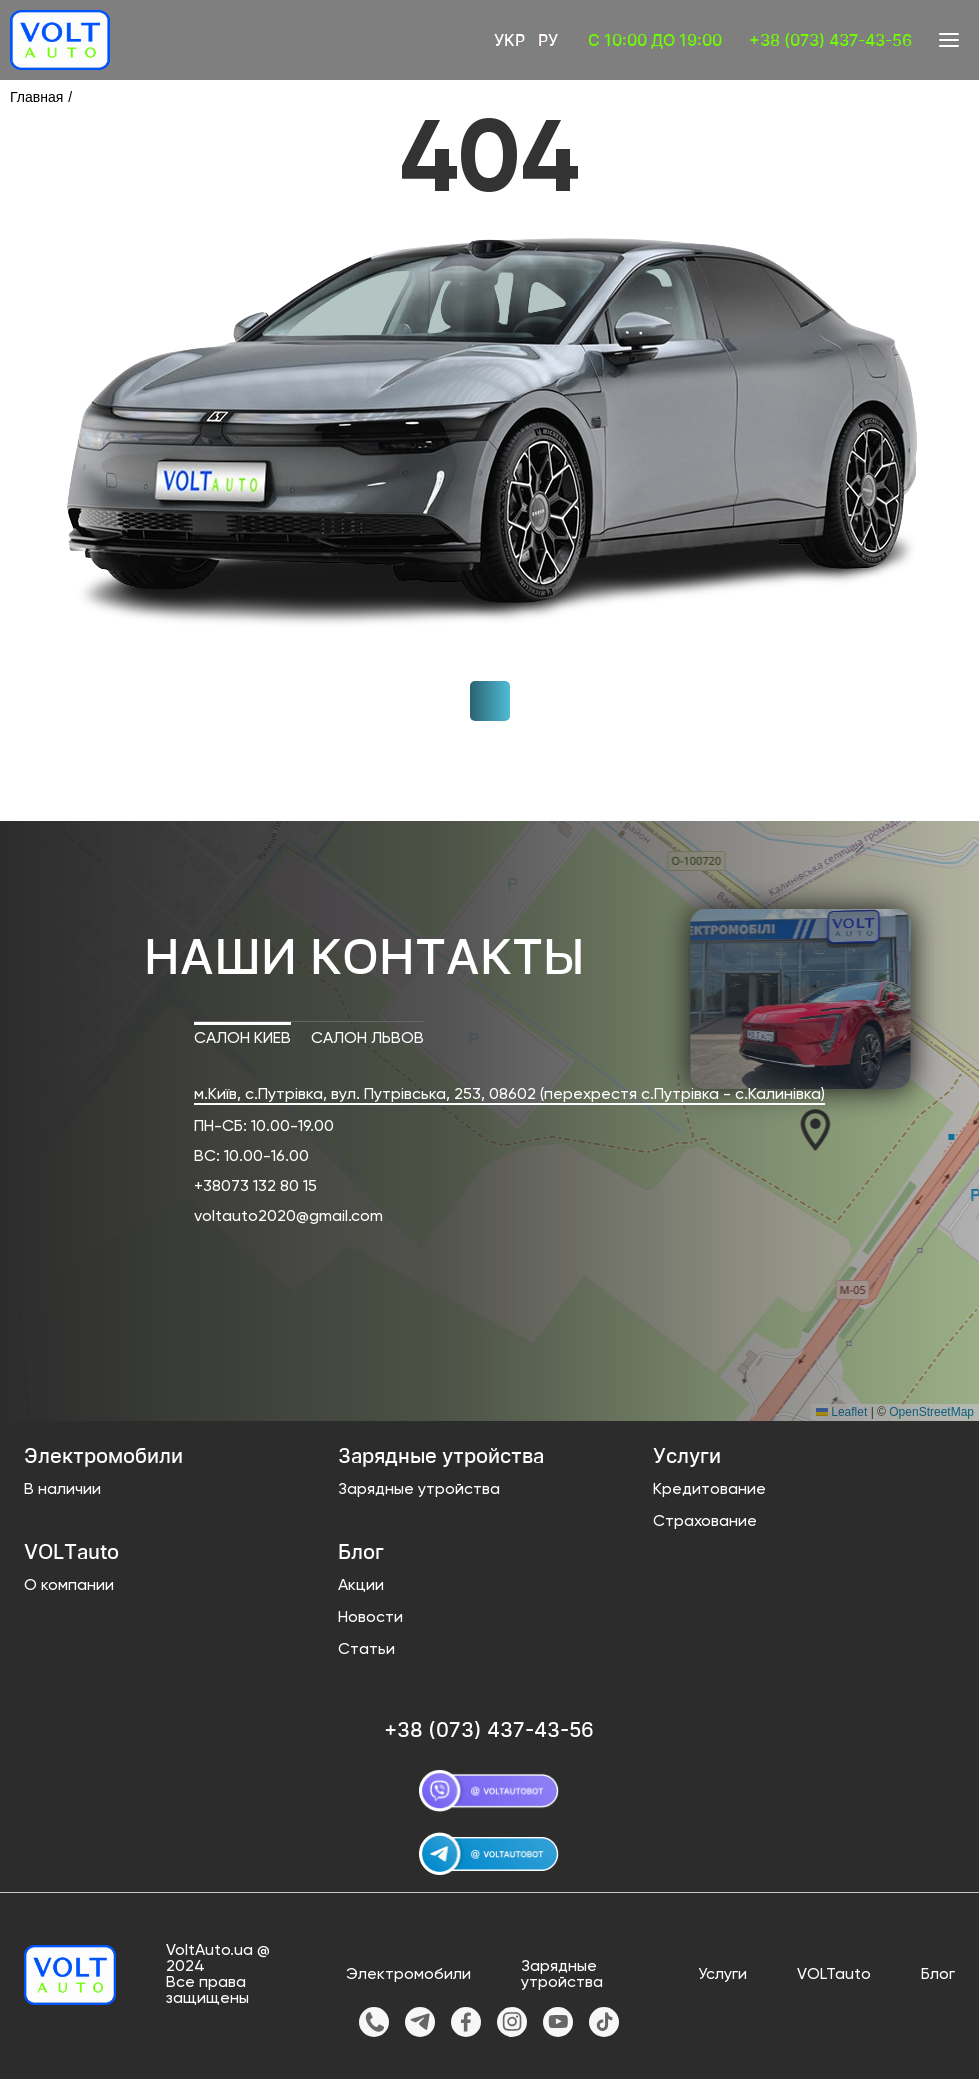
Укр (509, 40)
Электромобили (408, 1975)
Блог (938, 1975)
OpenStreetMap (931, 1412)
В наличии (62, 1490)
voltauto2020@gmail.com (288, 1217)
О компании (69, 1586)
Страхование (705, 1522)
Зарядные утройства (419, 1490)
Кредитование (709, 1490)
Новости (370, 1618)
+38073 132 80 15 (255, 1187)
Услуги (722, 1975)
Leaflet (841, 1412)
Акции (361, 1586)
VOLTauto (834, 1975)
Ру (548, 40)
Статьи (366, 1650)
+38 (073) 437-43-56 (830, 40)
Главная (36, 97)
